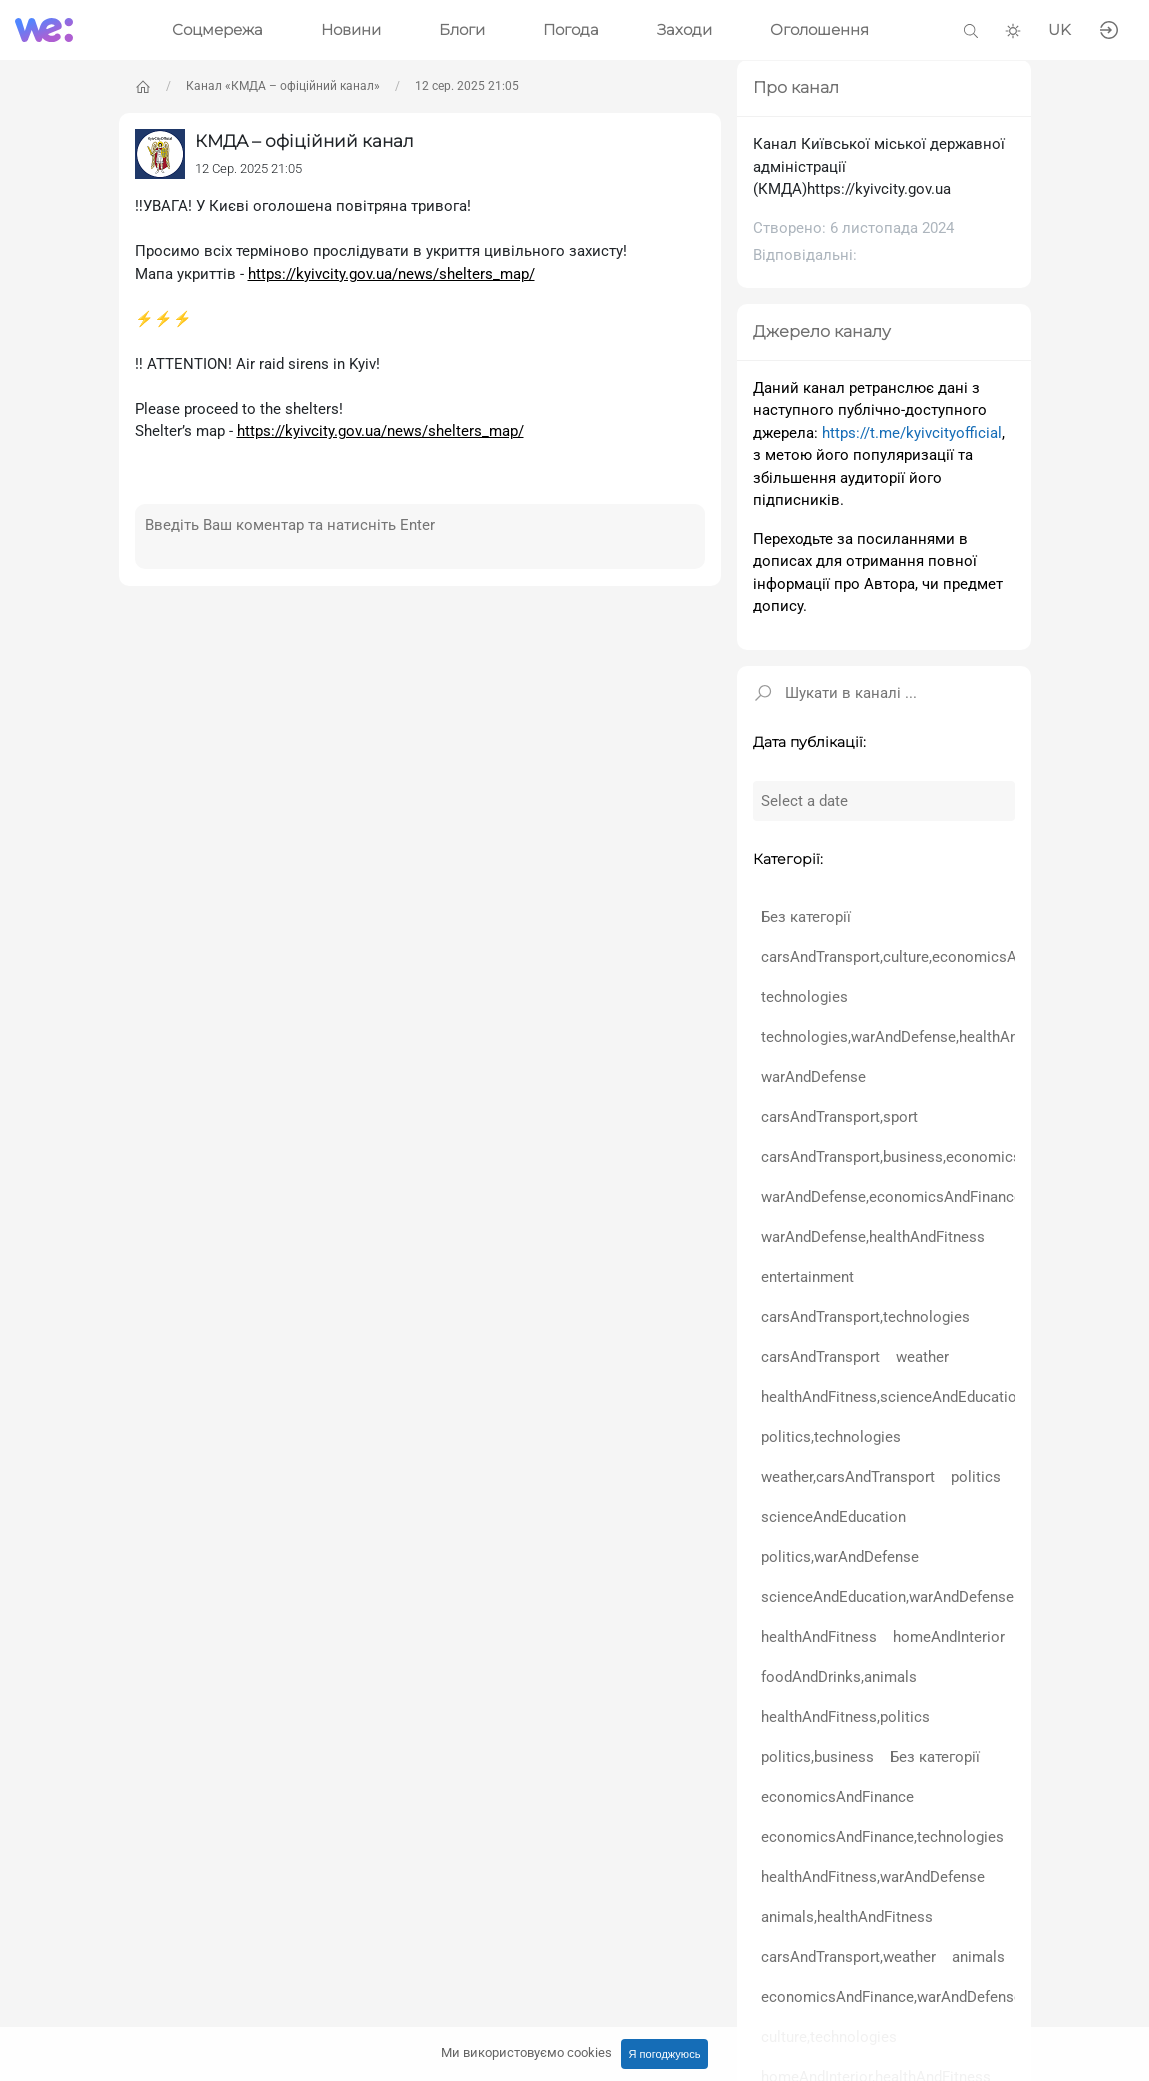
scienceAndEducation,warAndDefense (887, 1597)
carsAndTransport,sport (839, 1117)
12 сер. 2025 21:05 (467, 86)
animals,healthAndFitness (847, 1917)
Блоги (462, 29)
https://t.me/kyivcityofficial (912, 433)
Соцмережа (217, 29)
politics (976, 1477)
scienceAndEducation (833, 1517)
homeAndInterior (949, 1637)
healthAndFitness (819, 1637)
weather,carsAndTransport (848, 1477)
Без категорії (806, 917)
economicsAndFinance (837, 1797)
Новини (351, 29)
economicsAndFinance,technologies (882, 1837)
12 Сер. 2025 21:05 (248, 168)
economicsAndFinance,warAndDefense (891, 1997)
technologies (804, 997)
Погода (571, 29)
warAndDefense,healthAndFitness (873, 1237)
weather (922, 1357)
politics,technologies (831, 1437)
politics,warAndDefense (840, 1557)
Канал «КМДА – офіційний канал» (283, 86)
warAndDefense (813, 1077)
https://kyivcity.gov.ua (879, 189)
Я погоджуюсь (665, 2054)
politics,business (817, 1757)
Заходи (684, 29)
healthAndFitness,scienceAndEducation (893, 1397)
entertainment (807, 1277)
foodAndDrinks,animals (839, 1677)
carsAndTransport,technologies (865, 1317)
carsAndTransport (820, 1357)
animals (978, 1957)
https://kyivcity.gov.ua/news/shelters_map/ (391, 274)
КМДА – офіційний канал (304, 141)
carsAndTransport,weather (848, 1957)
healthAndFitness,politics (845, 1717)
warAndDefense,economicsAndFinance (891, 1197)
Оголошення (819, 29)
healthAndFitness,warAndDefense (873, 1877)
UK (1059, 29)
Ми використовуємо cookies (526, 2052)
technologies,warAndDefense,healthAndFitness (918, 1037)
